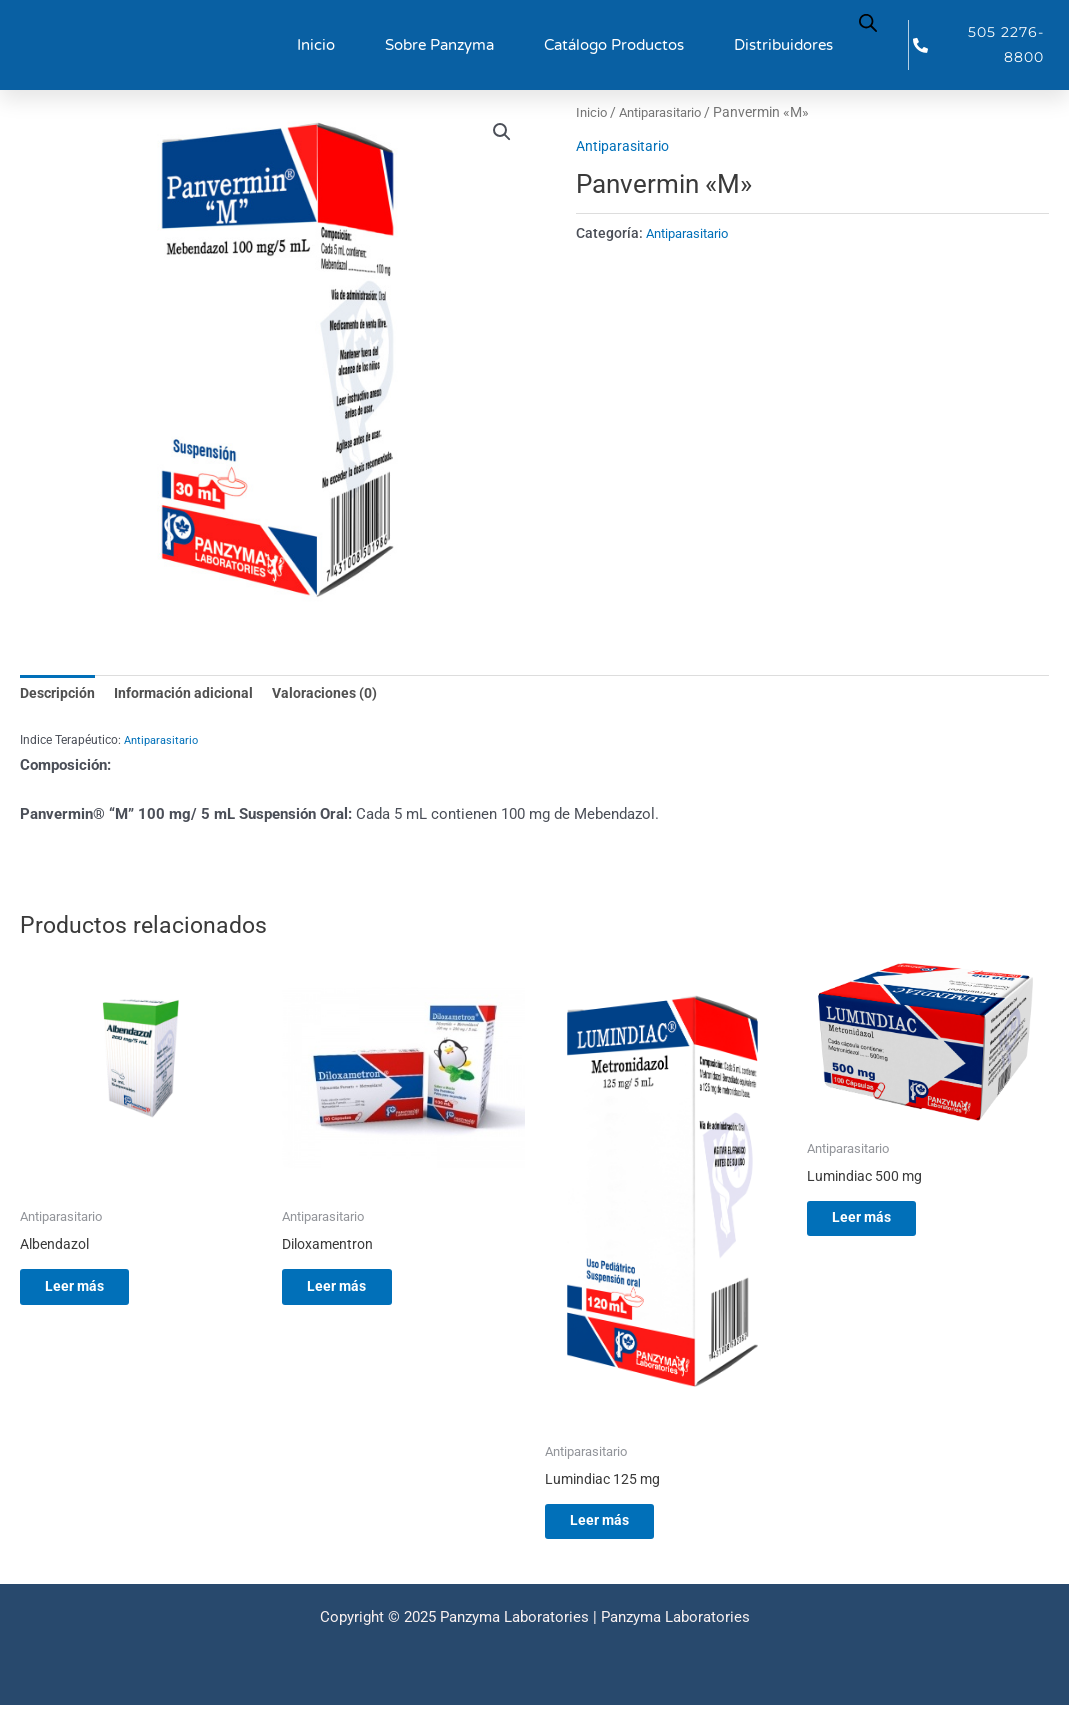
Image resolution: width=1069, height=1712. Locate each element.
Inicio (316, 45)
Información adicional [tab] (191, 694)
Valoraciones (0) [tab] (337, 694)
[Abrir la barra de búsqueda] (868, 21)
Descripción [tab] (60, 694)
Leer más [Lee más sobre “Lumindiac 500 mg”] (878, 1223)
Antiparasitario (667, 112)
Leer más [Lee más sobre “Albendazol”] (91, 1291)
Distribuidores (783, 45)
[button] (502, 133)
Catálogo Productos (614, 45)
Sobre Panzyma (439, 45)
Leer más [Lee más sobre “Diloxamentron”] (353, 1291)
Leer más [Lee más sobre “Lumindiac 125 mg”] (616, 1525)
